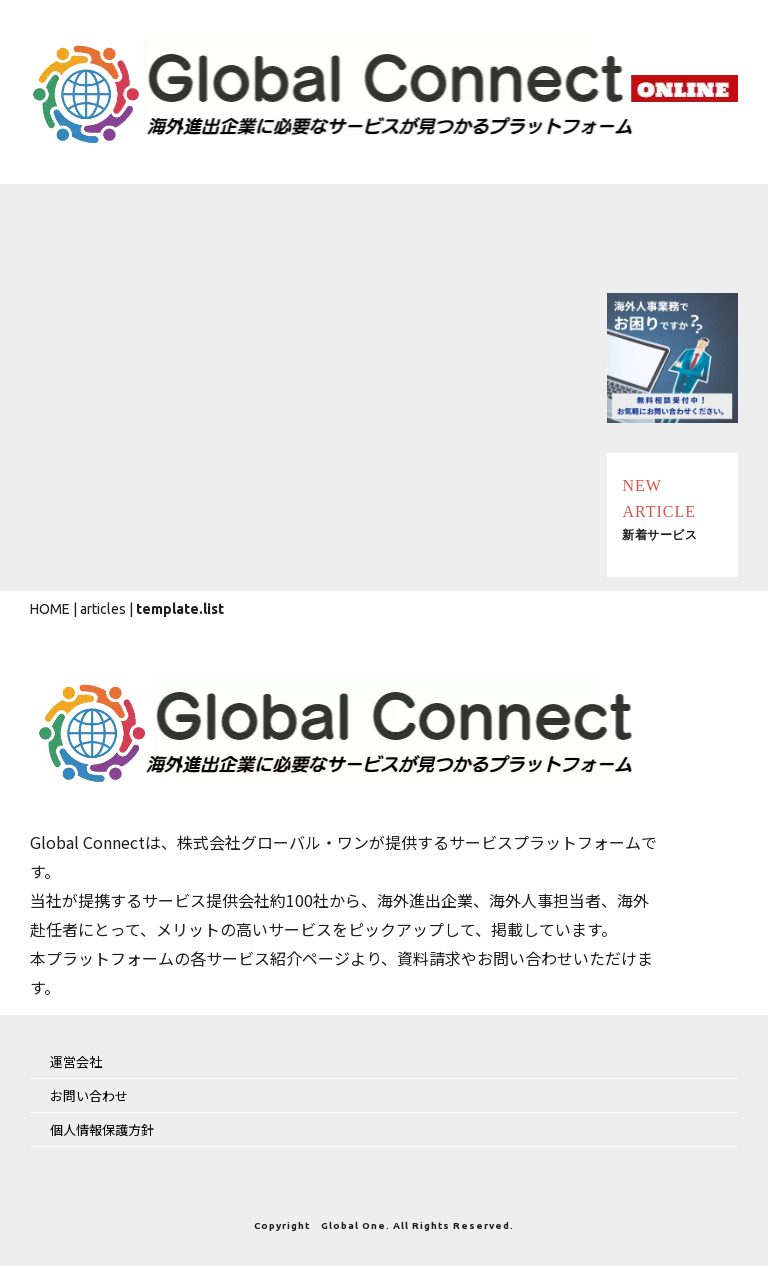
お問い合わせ (89, 1095)
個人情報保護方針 (102, 1129)
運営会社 (76, 1061)
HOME (50, 609)
